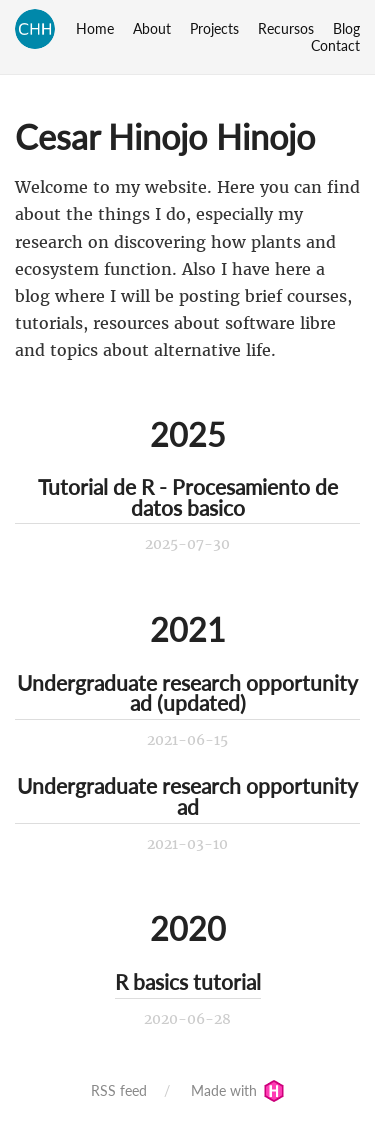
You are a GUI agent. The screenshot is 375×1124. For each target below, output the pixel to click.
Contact (335, 45)
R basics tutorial (188, 981)
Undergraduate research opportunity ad (187, 796)
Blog (346, 28)
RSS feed (119, 1090)
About (152, 28)
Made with (238, 1090)
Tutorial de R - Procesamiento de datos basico (188, 497)
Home (95, 28)
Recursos (286, 28)
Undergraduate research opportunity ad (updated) (187, 693)
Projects (214, 28)
